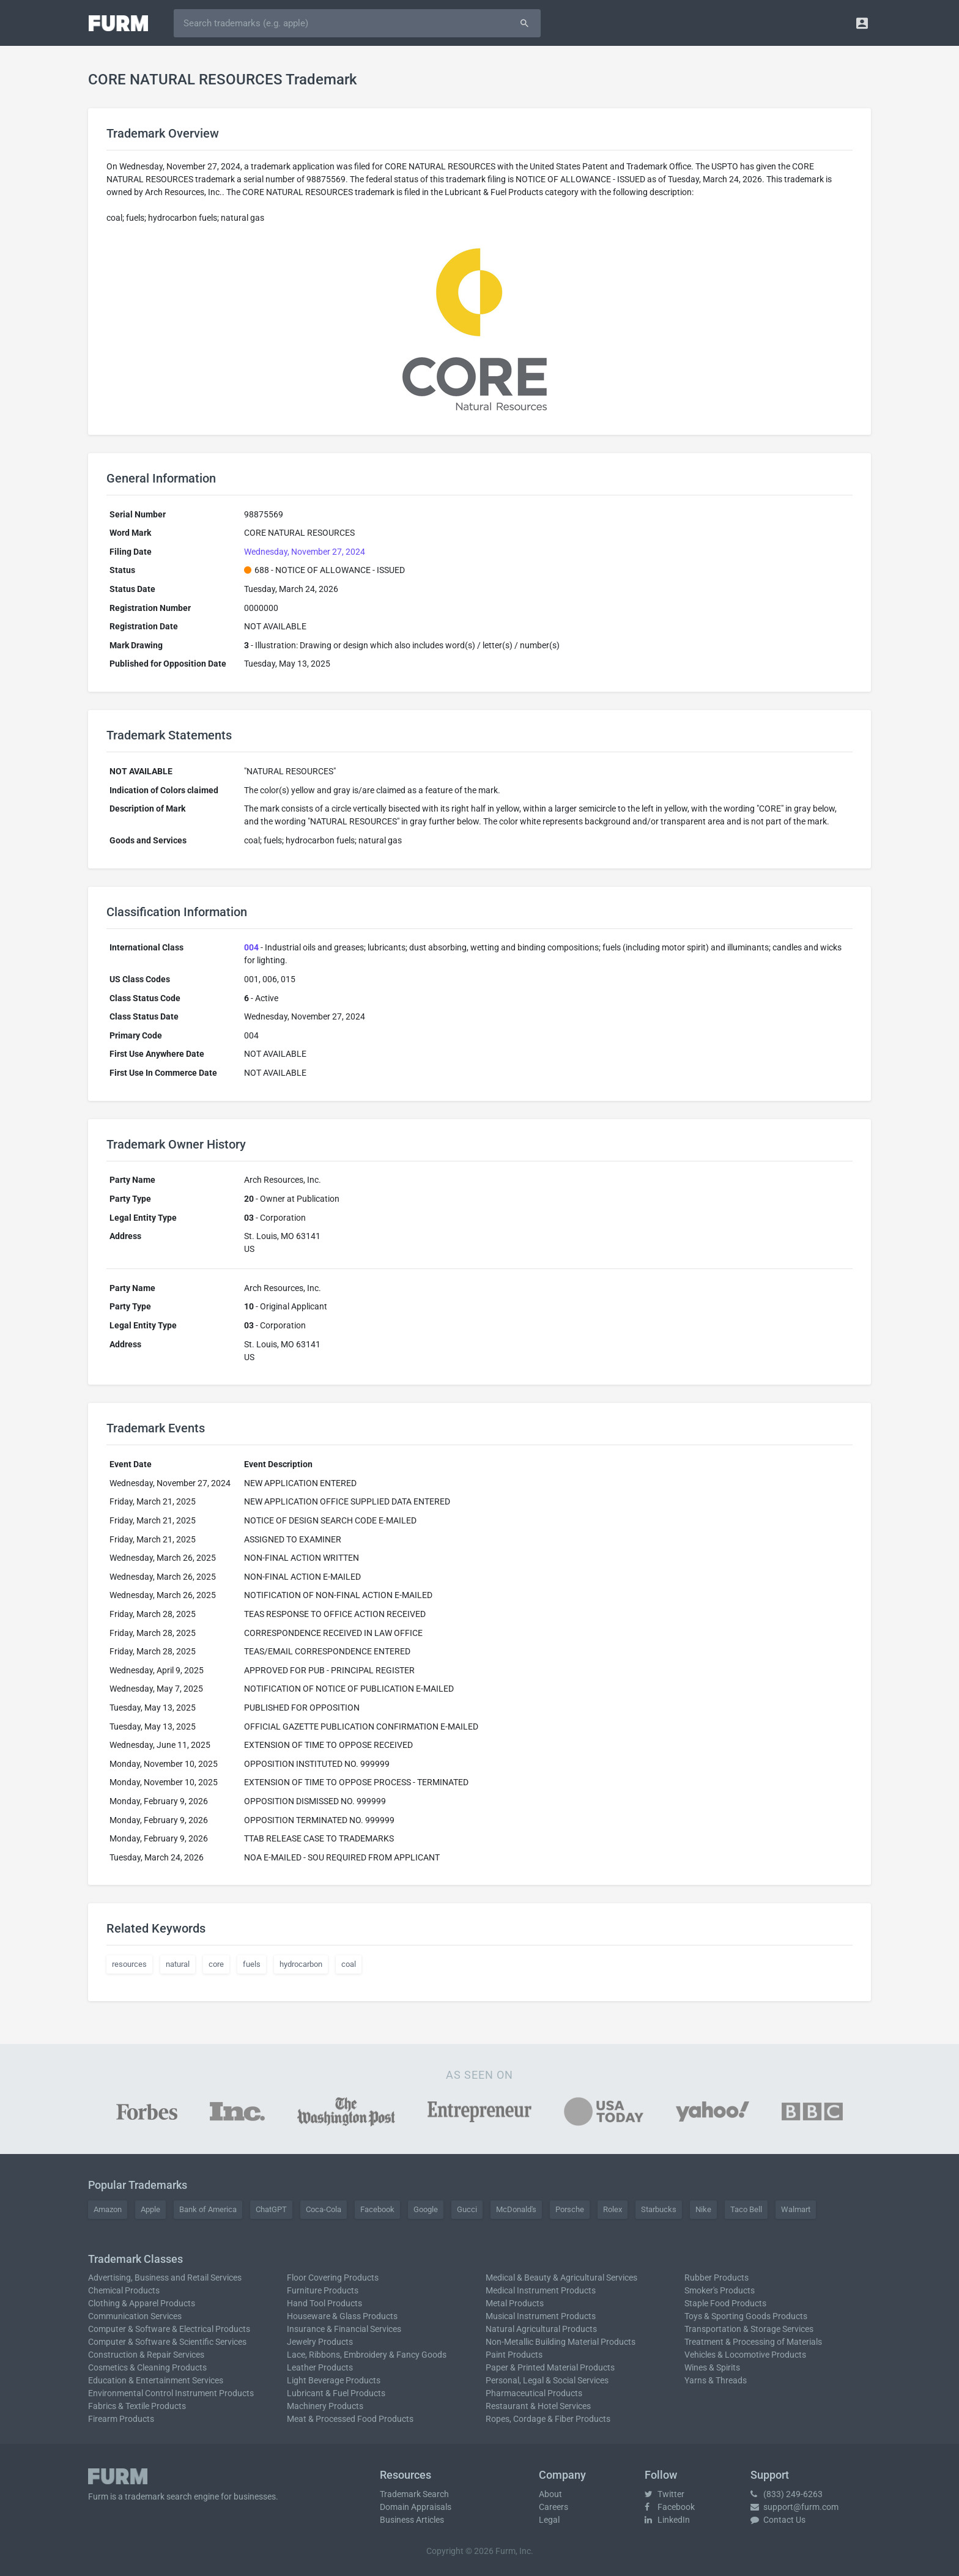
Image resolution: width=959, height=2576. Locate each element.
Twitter (664, 2494)
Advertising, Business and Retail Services (165, 2277)
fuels (252, 1964)
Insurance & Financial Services (344, 2329)
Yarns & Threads (715, 2380)
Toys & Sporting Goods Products (745, 2316)
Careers (553, 2507)
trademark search (158, 2496)
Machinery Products (325, 2406)
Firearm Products (121, 2419)
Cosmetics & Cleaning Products (147, 2367)
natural (178, 1964)
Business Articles (412, 2520)
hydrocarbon (301, 1964)
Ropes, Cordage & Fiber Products (548, 2419)
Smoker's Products (719, 2290)
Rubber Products (716, 2277)
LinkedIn (667, 2520)
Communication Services (135, 2316)
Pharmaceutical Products (534, 2393)
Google (425, 2209)
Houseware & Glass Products (342, 2316)
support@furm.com (794, 2507)
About (550, 2494)
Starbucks (658, 2209)
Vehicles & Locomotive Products (745, 2354)
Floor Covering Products (333, 2277)
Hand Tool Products (324, 2303)
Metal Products (515, 2303)
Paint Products (514, 2354)
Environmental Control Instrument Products (171, 2393)
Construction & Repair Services (146, 2354)
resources (129, 1964)
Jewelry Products (320, 2342)
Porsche (569, 2209)
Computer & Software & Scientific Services (167, 2342)
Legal (549, 2520)
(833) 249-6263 (786, 2494)
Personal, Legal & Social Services (547, 2380)
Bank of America (208, 2209)
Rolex (612, 2209)
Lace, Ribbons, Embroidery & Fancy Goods (366, 2354)
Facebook (377, 2209)
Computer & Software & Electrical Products (169, 2329)
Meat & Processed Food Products (350, 2419)
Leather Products (320, 2367)
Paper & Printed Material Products (550, 2367)
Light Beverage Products (333, 2380)
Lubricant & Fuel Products (336, 2393)
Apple (150, 2209)
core (216, 1964)
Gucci (467, 2209)
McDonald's (516, 2209)
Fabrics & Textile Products (137, 2406)
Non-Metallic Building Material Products (560, 2342)
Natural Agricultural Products (541, 2329)
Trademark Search (414, 2494)
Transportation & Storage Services (748, 2329)
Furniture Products (322, 2290)
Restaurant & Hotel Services (538, 2406)
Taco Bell (746, 2209)
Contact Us (777, 2520)
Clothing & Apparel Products (141, 2303)
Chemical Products (124, 2290)
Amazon (108, 2209)
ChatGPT (271, 2209)
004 (251, 947)
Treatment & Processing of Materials (753, 2342)
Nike (703, 2209)
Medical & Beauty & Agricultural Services (561, 2277)
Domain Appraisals (415, 2507)
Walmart (795, 2209)
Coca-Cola (323, 2209)
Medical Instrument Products (541, 2290)
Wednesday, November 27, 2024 (304, 552)
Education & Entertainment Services (155, 2380)
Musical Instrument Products (541, 2316)
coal (348, 1964)
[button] (862, 23)
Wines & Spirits (712, 2367)
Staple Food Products (725, 2303)
